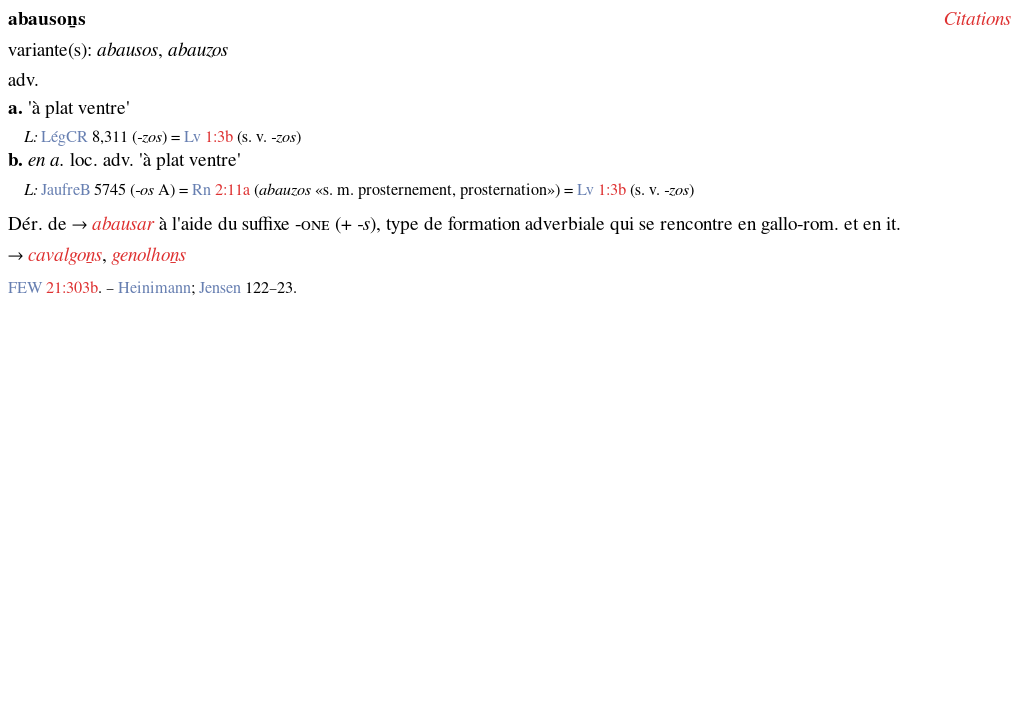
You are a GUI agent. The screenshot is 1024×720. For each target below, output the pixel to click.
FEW (25, 288)
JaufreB (65, 190)
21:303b (72, 288)
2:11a (232, 190)
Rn (201, 190)
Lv (192, 137)
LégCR (64, 137)
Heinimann (154, 288)
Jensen (220, 288)
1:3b (219, 137)
